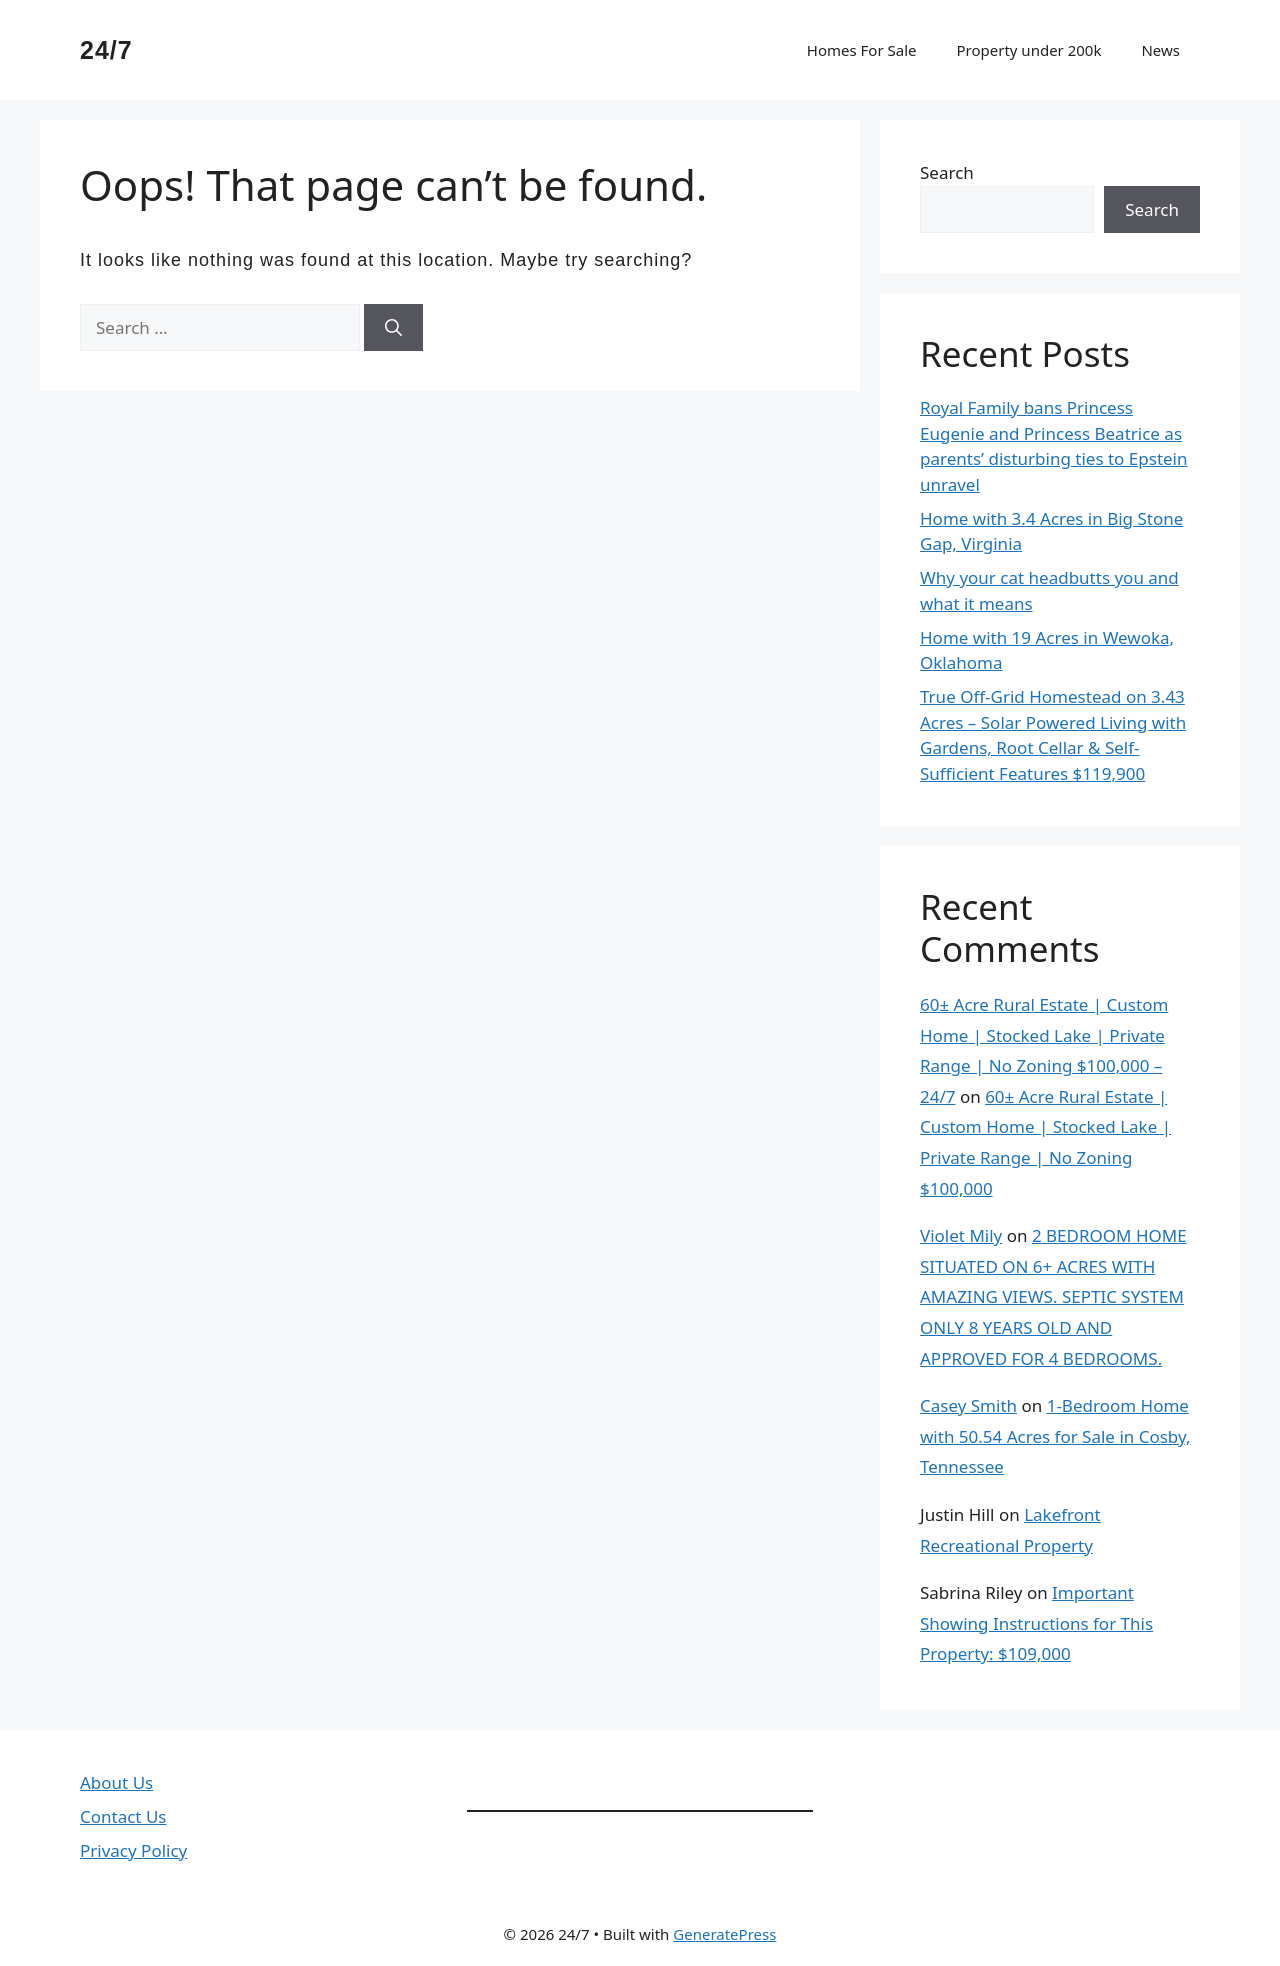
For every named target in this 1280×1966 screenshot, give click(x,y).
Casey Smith (968, 1405)
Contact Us (123, 1816)
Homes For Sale (862, 50)
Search (947, 172)
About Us (116, 1782)
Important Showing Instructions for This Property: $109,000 (1036, 1623)
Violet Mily (961, 1235)
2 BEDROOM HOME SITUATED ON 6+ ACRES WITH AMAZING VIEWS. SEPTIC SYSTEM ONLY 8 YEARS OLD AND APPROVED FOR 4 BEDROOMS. (1053, 1296)
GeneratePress (724, 1934)
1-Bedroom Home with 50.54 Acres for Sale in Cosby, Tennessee (1055, 1436)
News (1160, 50)
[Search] (393, 328)
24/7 (106, 50)
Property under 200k (1028, 50)
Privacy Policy (133, 1850)
